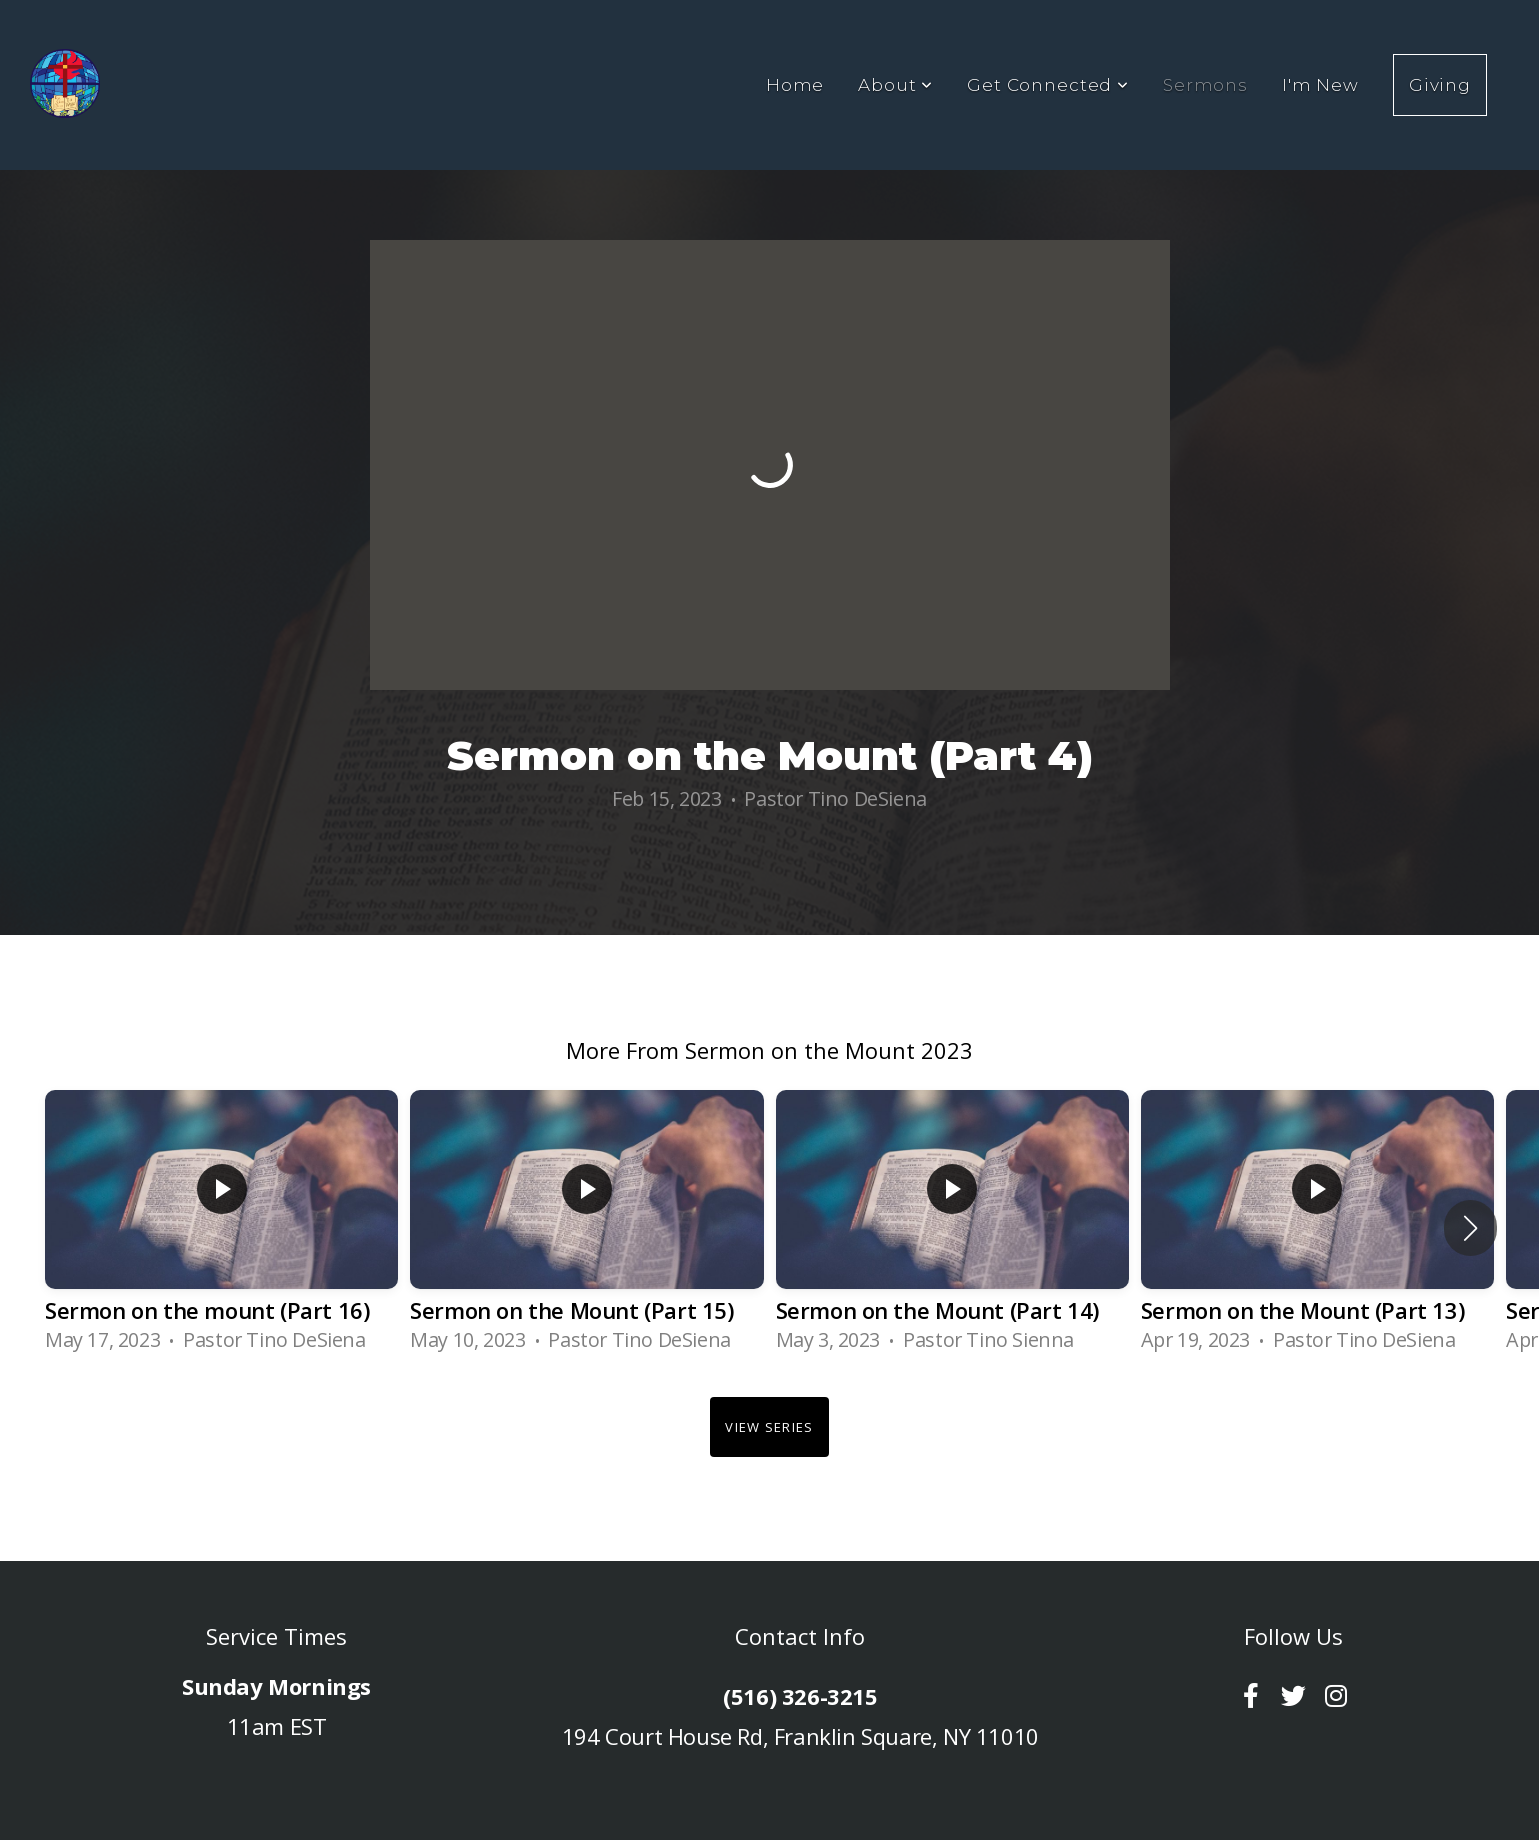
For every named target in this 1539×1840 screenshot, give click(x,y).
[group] (221, 1228)
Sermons (1205, 85)
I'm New (1320, 85)
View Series (769, 1427)
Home (795, 85)
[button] (1470, 1228)
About (895, 85)
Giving (1440, 85)
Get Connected (1048, 85)
